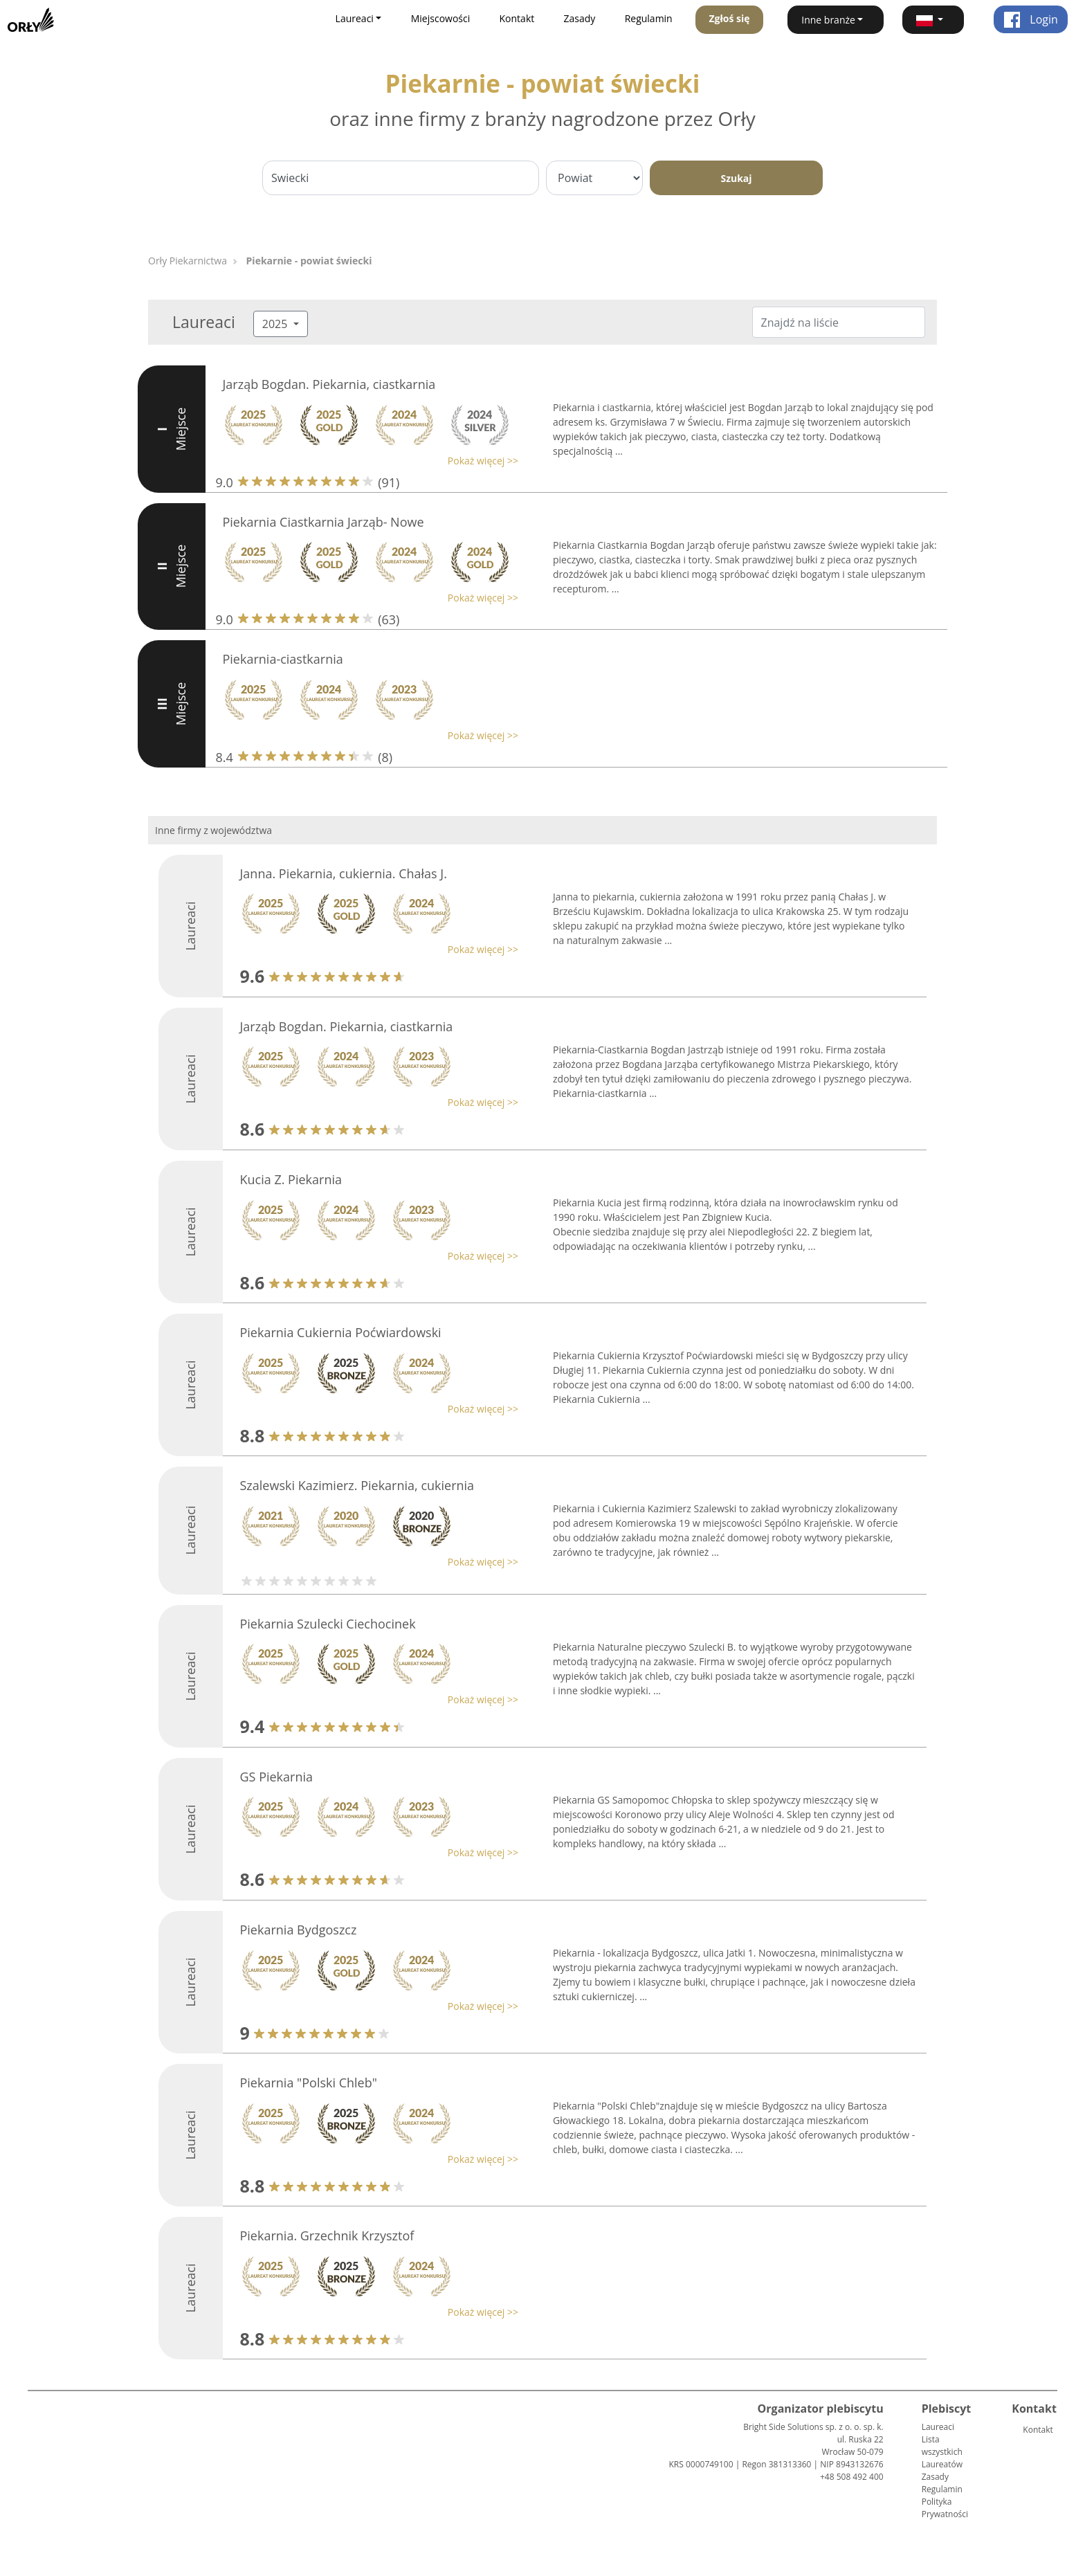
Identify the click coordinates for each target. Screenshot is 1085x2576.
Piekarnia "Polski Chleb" (308, 2082)
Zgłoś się (729, 18)
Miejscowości (441, 18)
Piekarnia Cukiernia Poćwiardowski (340, 1332)
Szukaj (735, 178)
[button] (933, 20)
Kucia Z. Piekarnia (291, 1179)
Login (1030, 19)
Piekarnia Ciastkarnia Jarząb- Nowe (323, 522)
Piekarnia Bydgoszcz (298, 1929)
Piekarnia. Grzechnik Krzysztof (327, 2235)
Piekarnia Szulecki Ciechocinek (328, 1623)
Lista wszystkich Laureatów (942, 2451)
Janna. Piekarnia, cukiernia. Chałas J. (343, 873)
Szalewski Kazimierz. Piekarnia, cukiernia (357, 1485)
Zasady (580, 18)
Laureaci (938, 2427)
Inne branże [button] (828, 19)
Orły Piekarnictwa (187, 260)
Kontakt (517, 18)
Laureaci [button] (355, 18)
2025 (276, 324)
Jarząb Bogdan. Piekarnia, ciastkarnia (329, 384)
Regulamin (649, 18)
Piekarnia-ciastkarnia (283, 659)
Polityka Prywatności (945, 2508)
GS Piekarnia (276, 1776)
